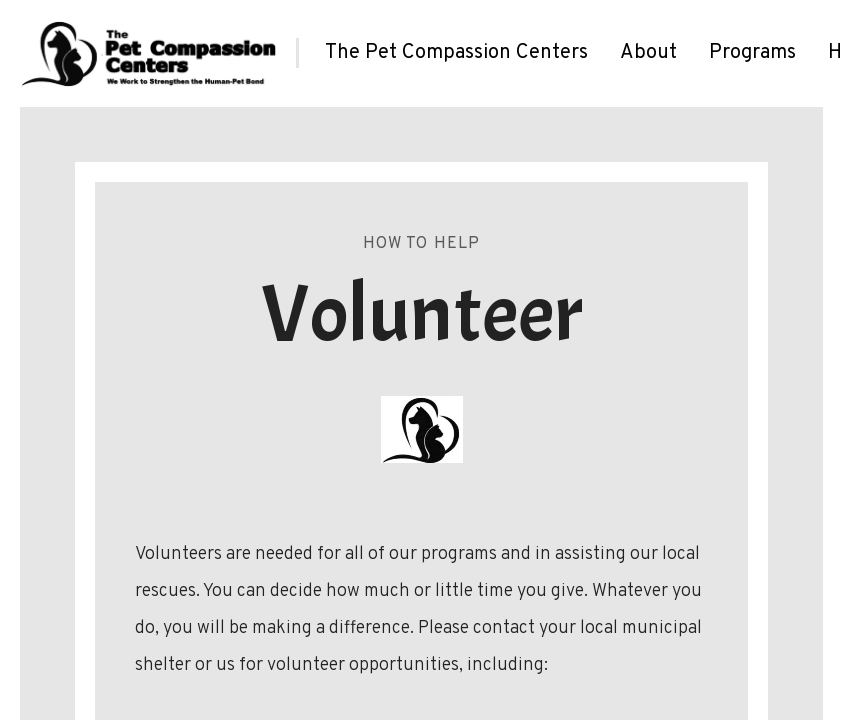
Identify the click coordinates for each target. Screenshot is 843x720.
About (648, 53)
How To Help (422, 244)
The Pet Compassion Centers (456, 53)
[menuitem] (456, 53)
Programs (752, 53)
